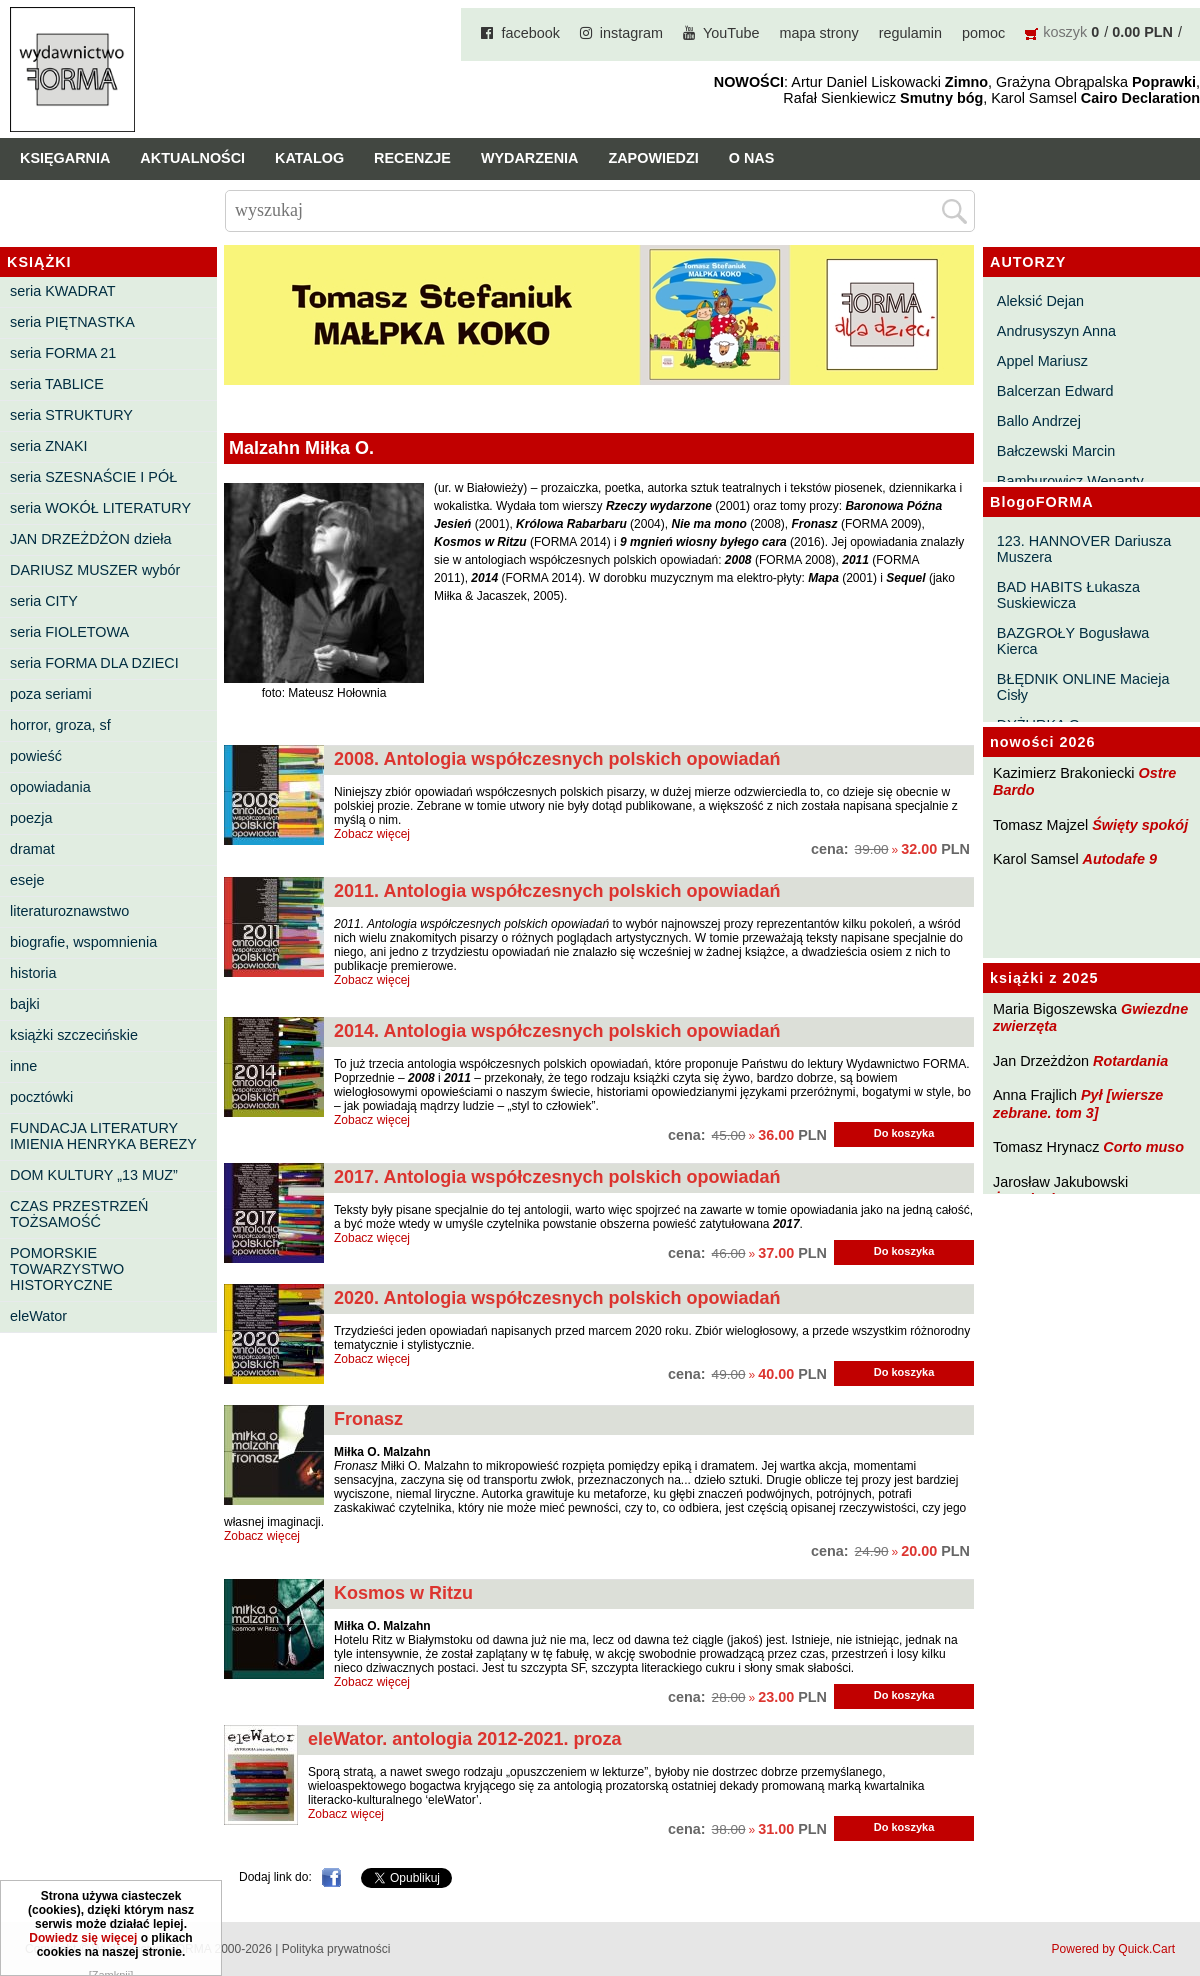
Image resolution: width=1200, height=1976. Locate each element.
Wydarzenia (530, 158)
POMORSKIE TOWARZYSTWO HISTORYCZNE (67, 1269)
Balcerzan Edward (1055, 391)
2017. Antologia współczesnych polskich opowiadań (557, 1177)
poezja (31, 818)
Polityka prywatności (336, 1949)
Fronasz (368, 1419)
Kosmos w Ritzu (403, 1593)
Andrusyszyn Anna (1056, 331)
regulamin (910, 33)
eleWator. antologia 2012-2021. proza (464, 1739)
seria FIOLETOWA (69, 632)
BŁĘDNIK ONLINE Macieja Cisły (1083, 687)
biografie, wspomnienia (83, 942)
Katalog (309, 158)
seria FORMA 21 (63, 353)
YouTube (731, 33)
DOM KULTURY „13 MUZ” (94, 1175)
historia (33, 973)
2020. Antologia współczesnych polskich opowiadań (557, 1298)
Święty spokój (1140, 825)
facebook (530, 33)
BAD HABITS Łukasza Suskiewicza (1068, 595)
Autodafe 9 (1120, 859)
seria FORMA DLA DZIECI (94, 663)
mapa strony (819, 33)
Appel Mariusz (1042, 361)
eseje (27, 880)
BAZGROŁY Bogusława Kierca (1073, 641)
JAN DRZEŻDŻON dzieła (91, 539)
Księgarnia (65, 158)
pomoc (983, 33)
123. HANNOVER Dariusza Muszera (1084, 549)
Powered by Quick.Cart (1113, 1949)
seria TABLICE (57, 384)
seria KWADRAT (63, 291)
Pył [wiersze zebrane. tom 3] (1078, 1103)
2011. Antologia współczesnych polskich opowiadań (557, 891)
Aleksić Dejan (1040, 301)
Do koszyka (904, 1133)
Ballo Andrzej (1039, 421)
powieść (36, 756)
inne (23, 1066)
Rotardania (1130, 1061)
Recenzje (412, 158)
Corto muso (1143, 1147)
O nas (752, 158)
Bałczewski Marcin (1056, 451)
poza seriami (51, 694)
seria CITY (44, 601)
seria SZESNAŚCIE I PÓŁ (93, 477)
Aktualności (192, 158)
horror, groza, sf (60, 725)
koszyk (1065, 32)
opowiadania (50, 787)
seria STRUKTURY (71, 415)
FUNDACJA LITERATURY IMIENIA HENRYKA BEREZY (103, 1136)
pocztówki (41, 1097)
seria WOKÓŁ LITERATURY (100, 508)
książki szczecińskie (74, 1035)
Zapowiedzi (653, 158)
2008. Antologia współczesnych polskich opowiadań (557, 759)
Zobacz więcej (372, 834)
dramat (32, 849)
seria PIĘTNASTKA (72, 322)
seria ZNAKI (49, 446)
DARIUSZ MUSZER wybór (95, 570)
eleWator (38, 1316)
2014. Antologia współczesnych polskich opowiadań (557, 1031)
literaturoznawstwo (69, 911)
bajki (25, 1004)
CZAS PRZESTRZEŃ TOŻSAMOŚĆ (79, 1214)
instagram (631, 33)
